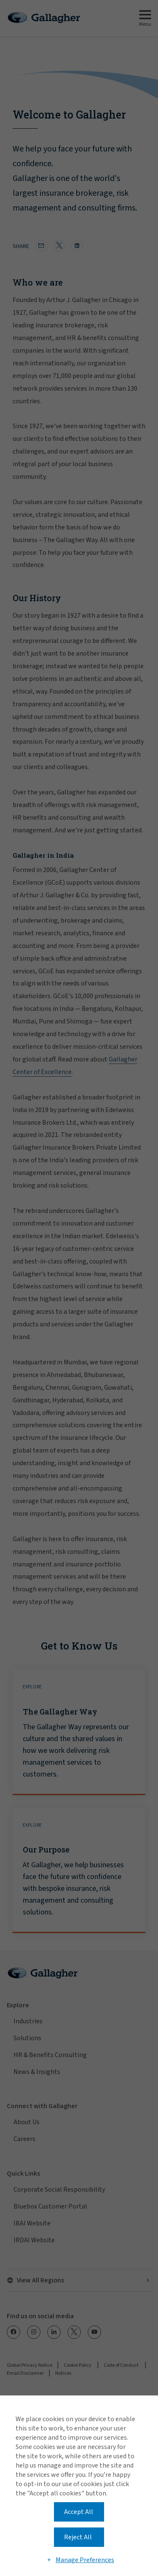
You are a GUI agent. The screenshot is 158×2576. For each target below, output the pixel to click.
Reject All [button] (78, 2537)
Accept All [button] (78, 2512)
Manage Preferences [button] (85, 2560)
